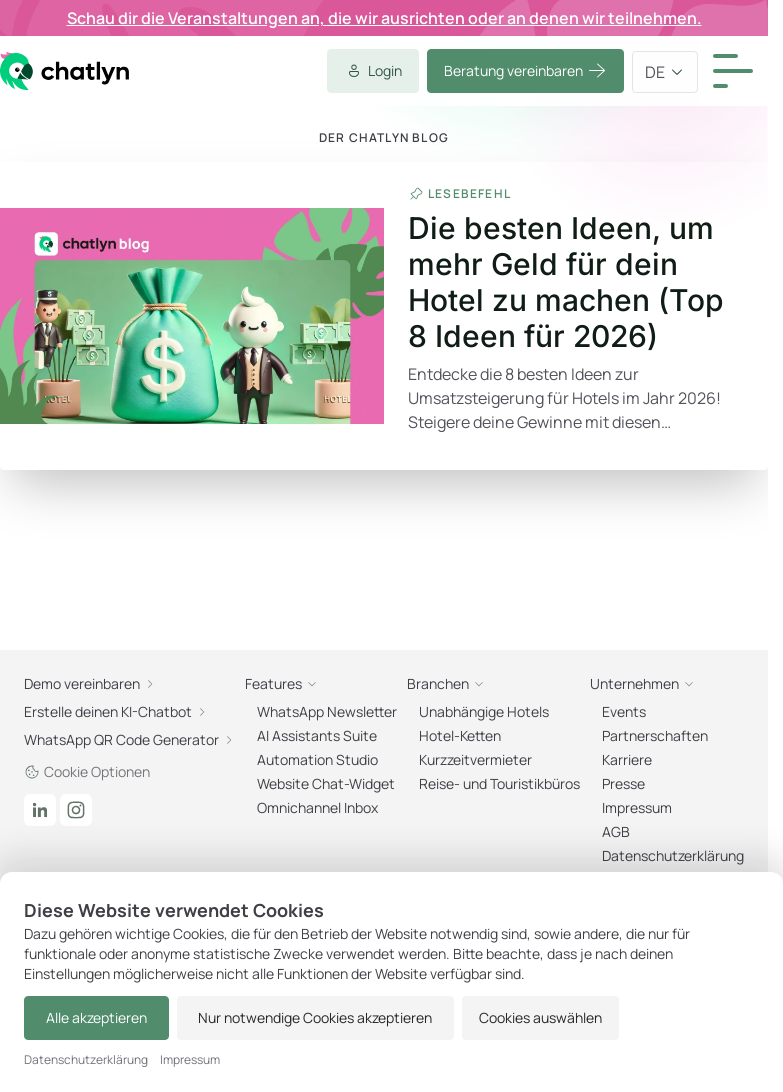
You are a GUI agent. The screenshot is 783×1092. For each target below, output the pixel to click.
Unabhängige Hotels (484, 711)
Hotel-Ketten (460, 735)
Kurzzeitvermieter (475, 759)
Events (624, 711)
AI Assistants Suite (317, 735)
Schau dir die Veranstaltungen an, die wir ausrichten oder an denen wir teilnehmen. (384, 18)
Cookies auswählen (521, 1017)
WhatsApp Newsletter (327, 711)
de (665, 72)
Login (373, 71)
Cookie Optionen (87, 771)
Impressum (637, 807)
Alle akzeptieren (91, 1017)
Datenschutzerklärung (673, 855)
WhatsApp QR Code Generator (129, 739)
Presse (623, 783)
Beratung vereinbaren (525, 71)
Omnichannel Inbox (317, 807)
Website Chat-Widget (326, 783)
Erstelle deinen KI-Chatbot (116, 711)
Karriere (627, 759)
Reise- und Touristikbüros (499, 783)
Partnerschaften (655, 735)
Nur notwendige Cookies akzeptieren (301, 1017)
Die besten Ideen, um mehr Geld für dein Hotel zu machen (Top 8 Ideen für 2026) (566, 282)
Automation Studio (317, 759)
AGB (616, 831)
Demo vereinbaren (90, 683)
